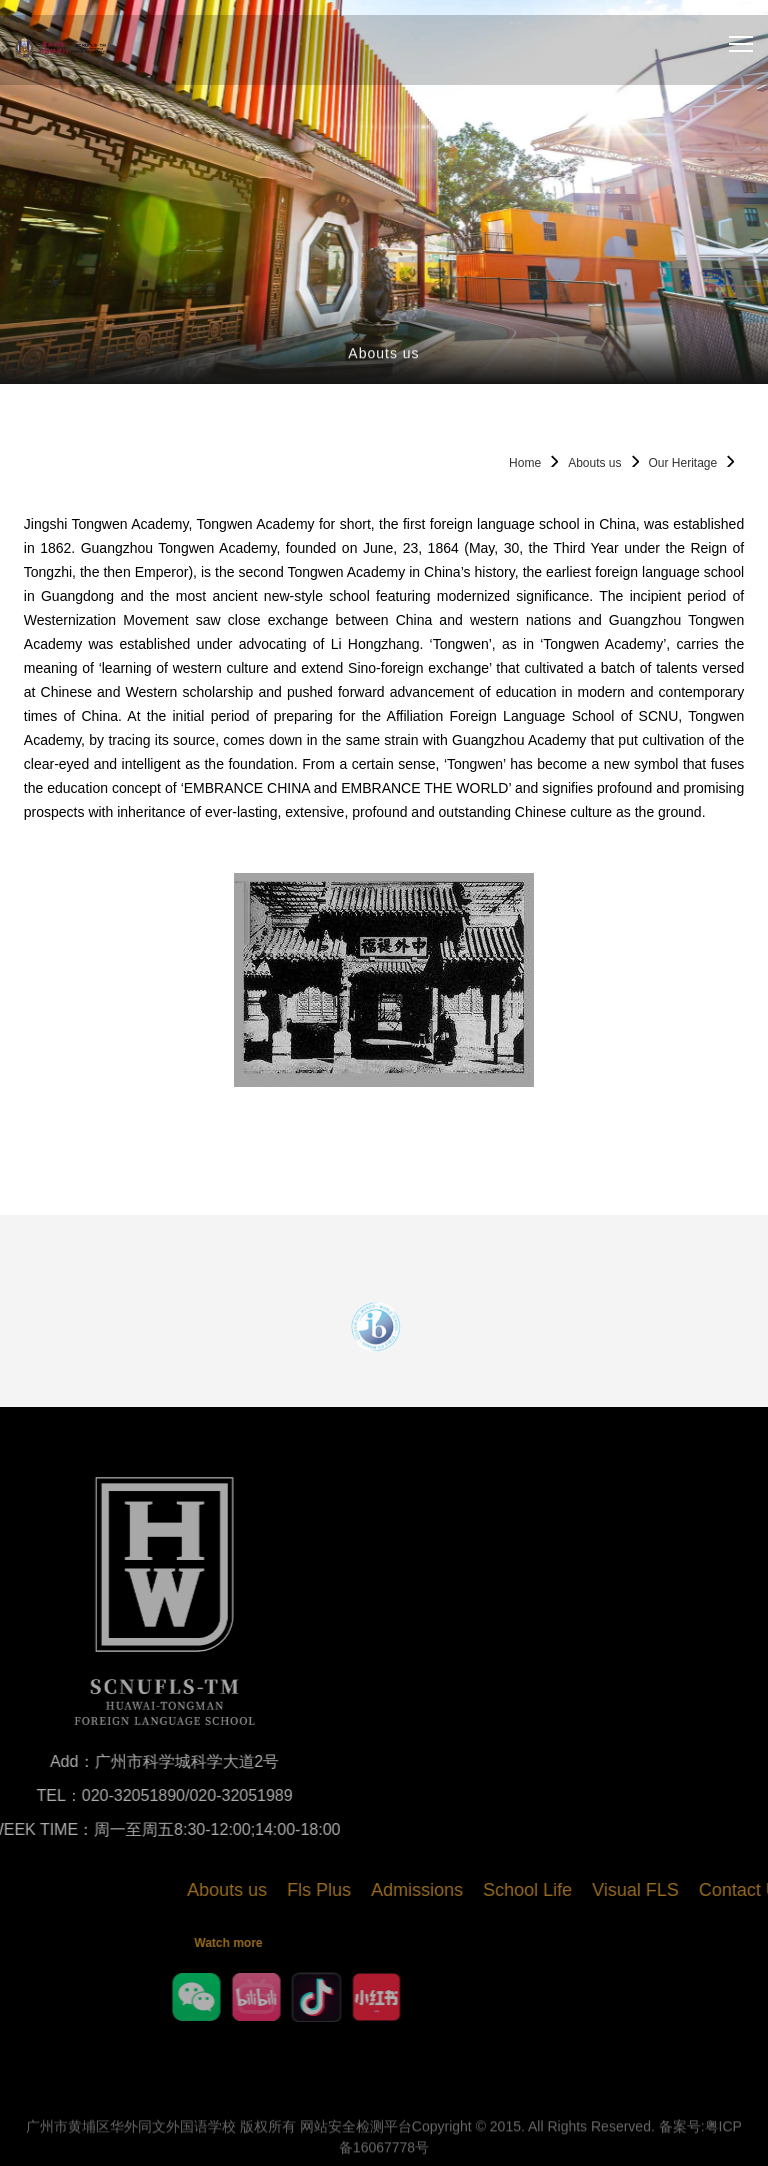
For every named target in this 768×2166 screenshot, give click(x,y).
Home (525, 463)
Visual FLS (701, 1890)
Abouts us (594, 463)
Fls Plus (385, 1890)
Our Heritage (683, 463)
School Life (593, 1890)
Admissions (483, 1890)
